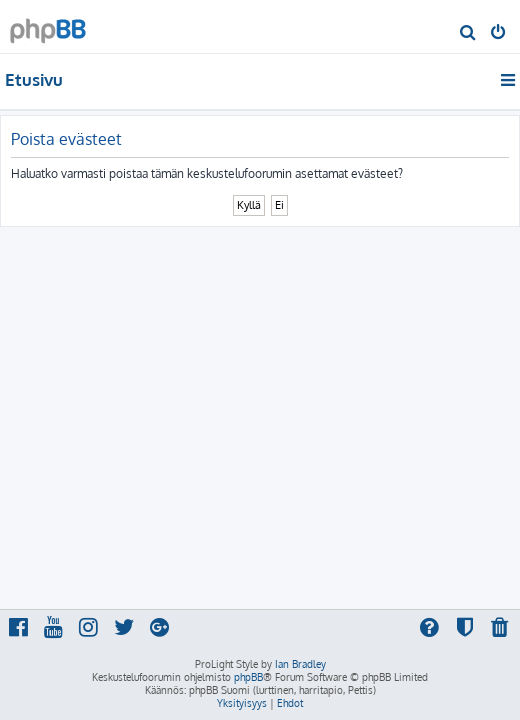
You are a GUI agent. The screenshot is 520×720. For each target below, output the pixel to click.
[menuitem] (468, 34)
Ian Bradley (300, 664)
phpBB (248, 677)
